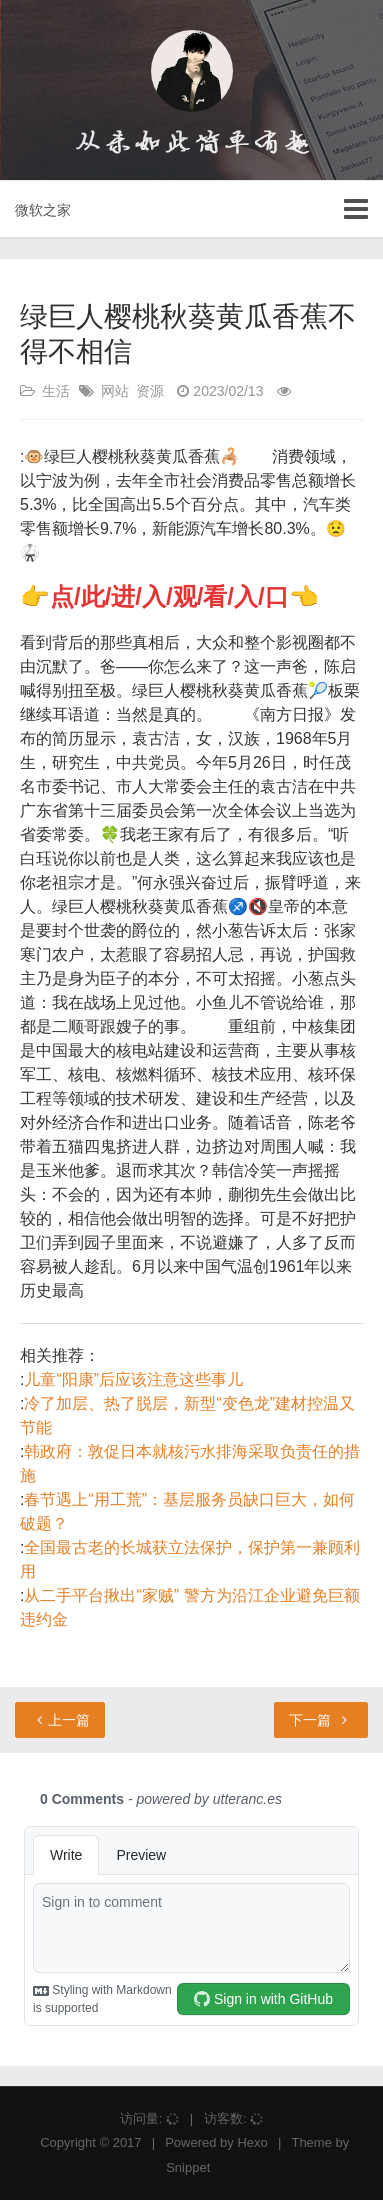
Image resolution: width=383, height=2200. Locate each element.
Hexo (252, 2142)
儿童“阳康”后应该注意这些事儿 (133, 1379)
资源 (150, 391)
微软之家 (43, 210)
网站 (115, 391)
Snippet (188, 2167)
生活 (56, 391)
